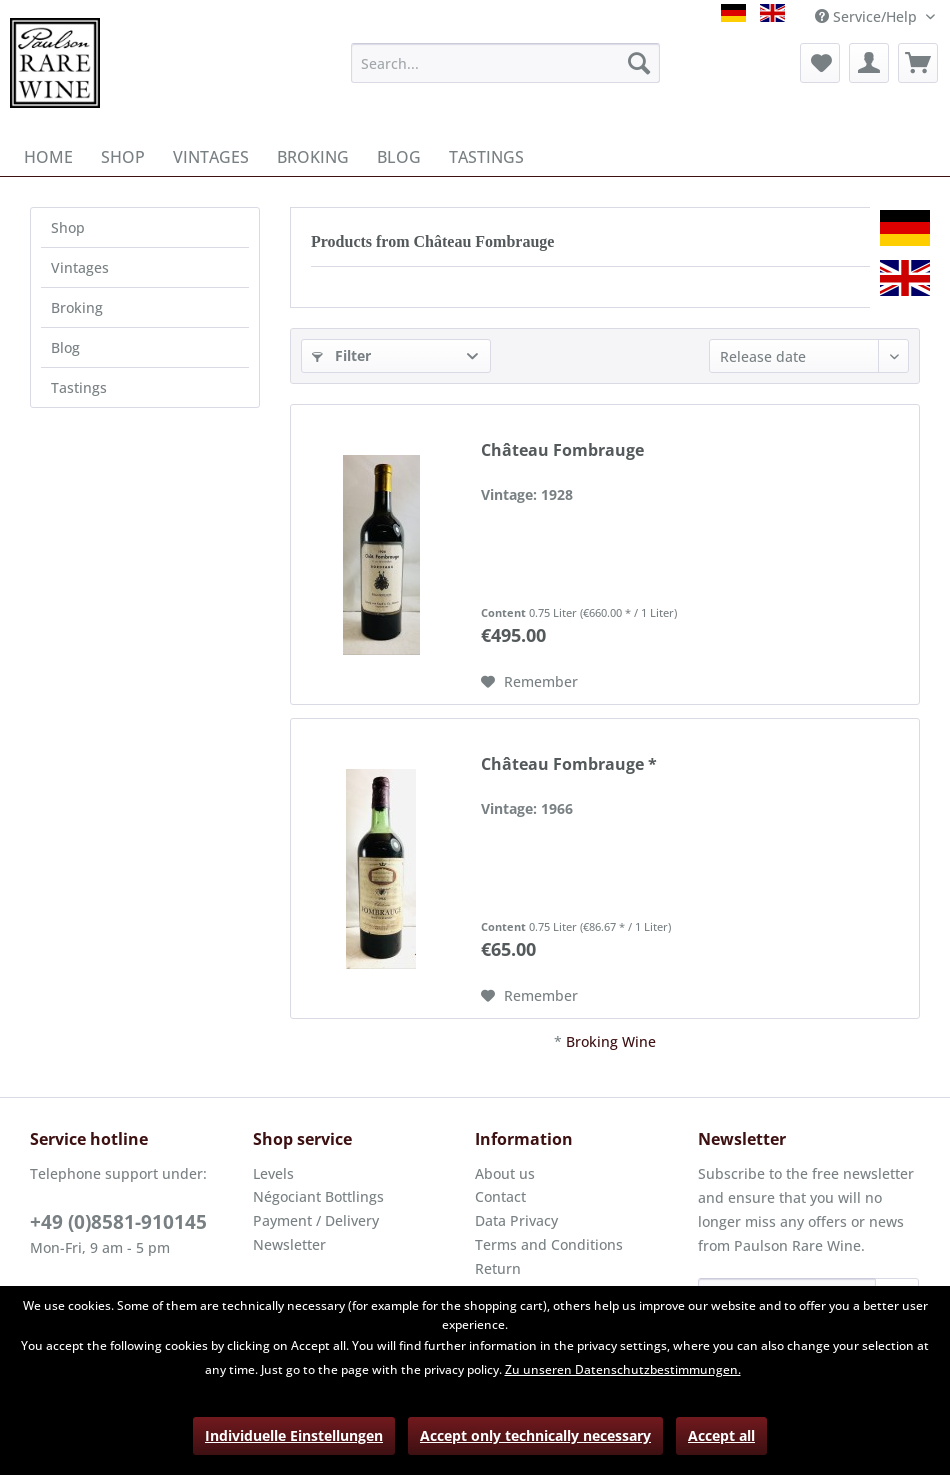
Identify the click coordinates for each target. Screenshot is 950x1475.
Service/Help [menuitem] (868, 16)
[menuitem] (505, 63)
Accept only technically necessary (535, 1435)
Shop (68, 227)
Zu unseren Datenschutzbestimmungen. (623, 1369)
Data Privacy (516, 1220)
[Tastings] (486, 157)
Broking (77, 307)
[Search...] (505, 63)
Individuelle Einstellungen (294, 1435)
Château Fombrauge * (569, 764)
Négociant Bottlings (318, 1196)
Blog (65, 347)
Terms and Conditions (549, 1244)
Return (498, 1268)
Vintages (80, 267)
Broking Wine (611, 1041)
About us (505, 1173)
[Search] (639, 63)
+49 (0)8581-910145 (118, 1222)
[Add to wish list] (529, 682)
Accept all (721, 1435)
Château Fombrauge (562, 450)
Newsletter (289, 1244)
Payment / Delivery (316, 1220)
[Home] (48, 157)
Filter (341, 355)
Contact (500, 1196)
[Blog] (399, 157)
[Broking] (313, 157)
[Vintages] (211, 157)
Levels (273, 1173)
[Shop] (123, 157)
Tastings (79, 387)
